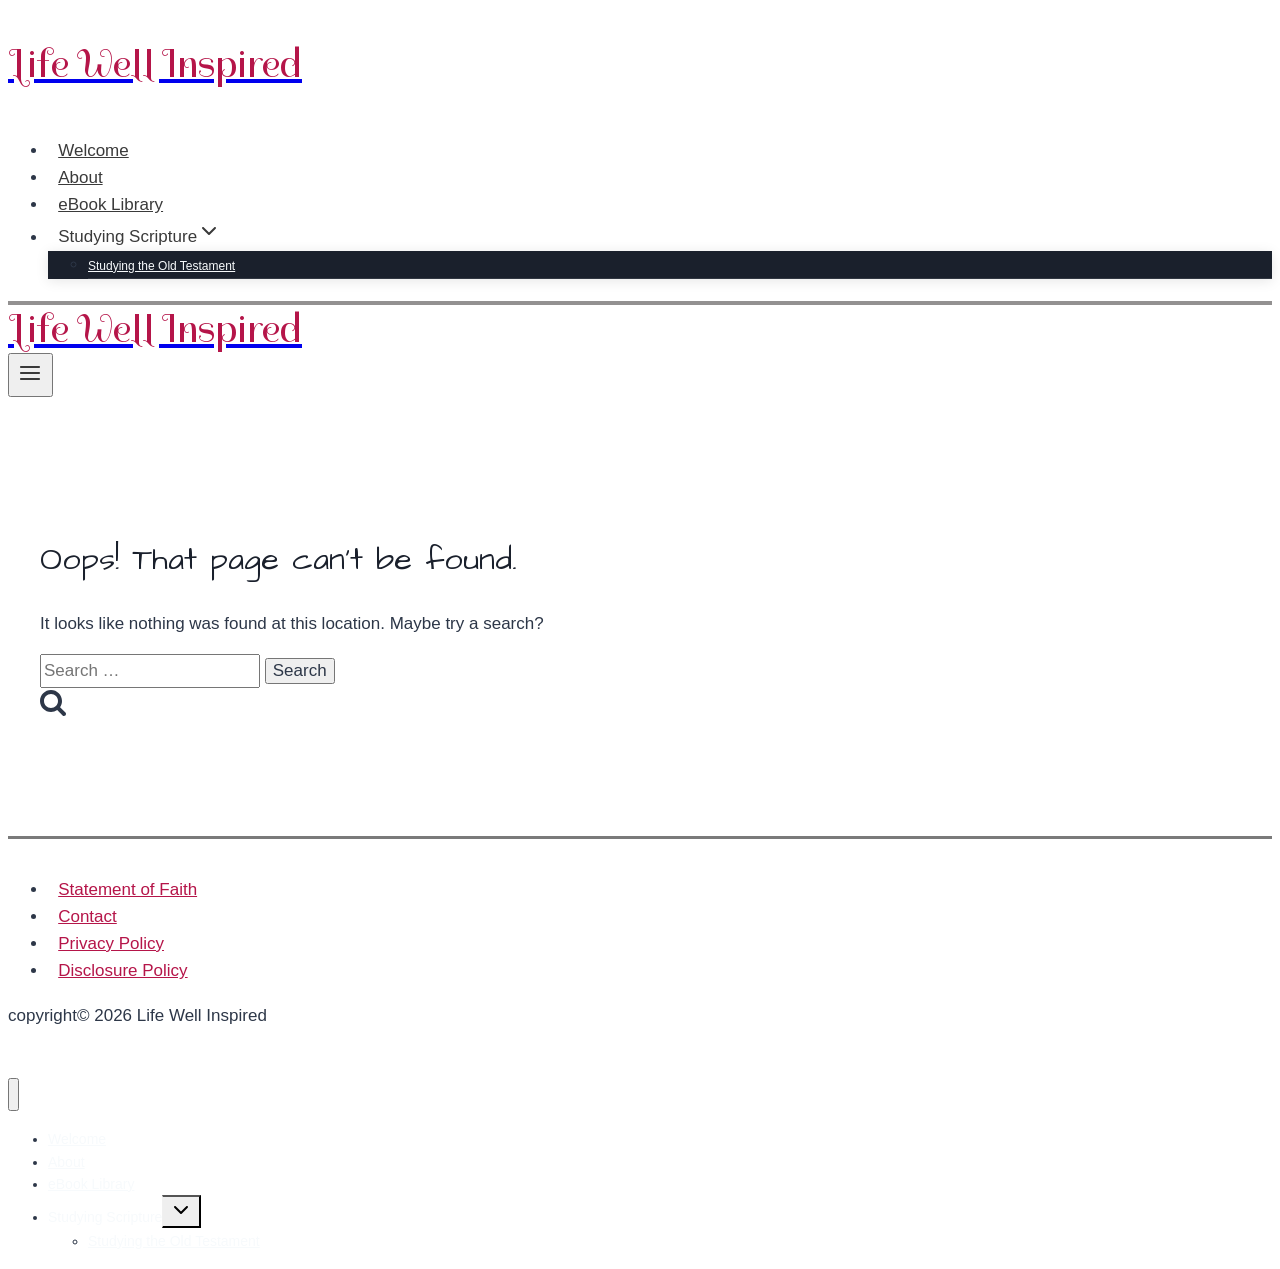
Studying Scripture (105, 1217)
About (80, 177)
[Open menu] (30, 375)
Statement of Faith (127, 889)
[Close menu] (13, 1094)
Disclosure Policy (122, 970)
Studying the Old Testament (161, 266)
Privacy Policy (111, 943)
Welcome (93, 150)
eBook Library (110, 204)
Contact (87, 916)
